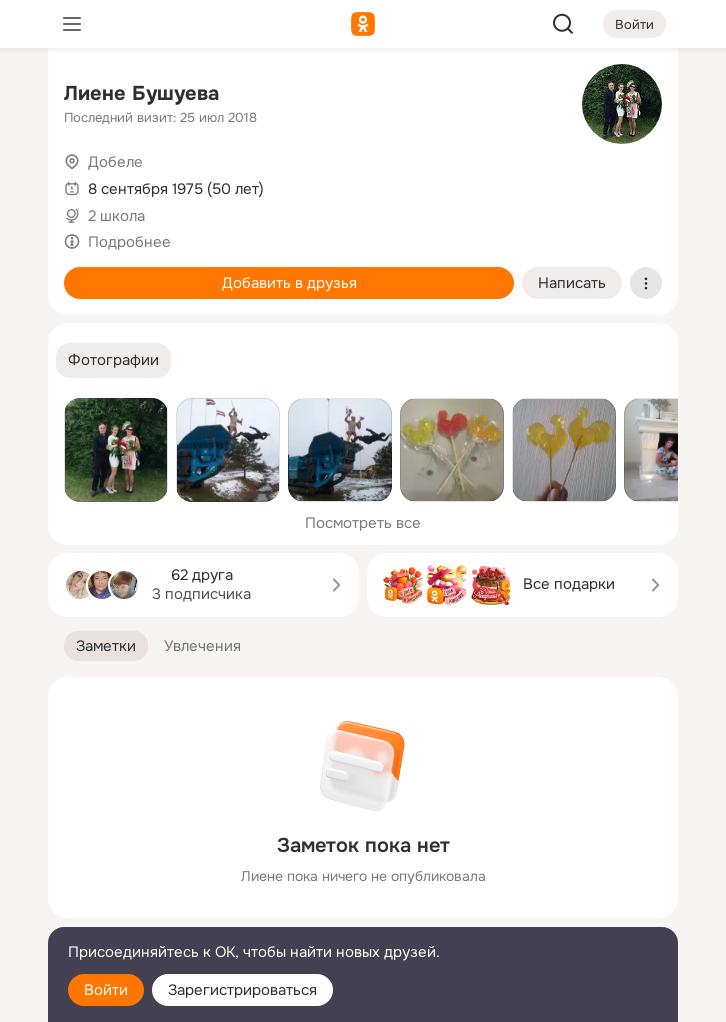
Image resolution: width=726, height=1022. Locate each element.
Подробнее (129, 242)
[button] (113, 360)
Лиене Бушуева (141, 93)
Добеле (115, 162)
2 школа (116, 216)
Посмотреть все (363, 523)
